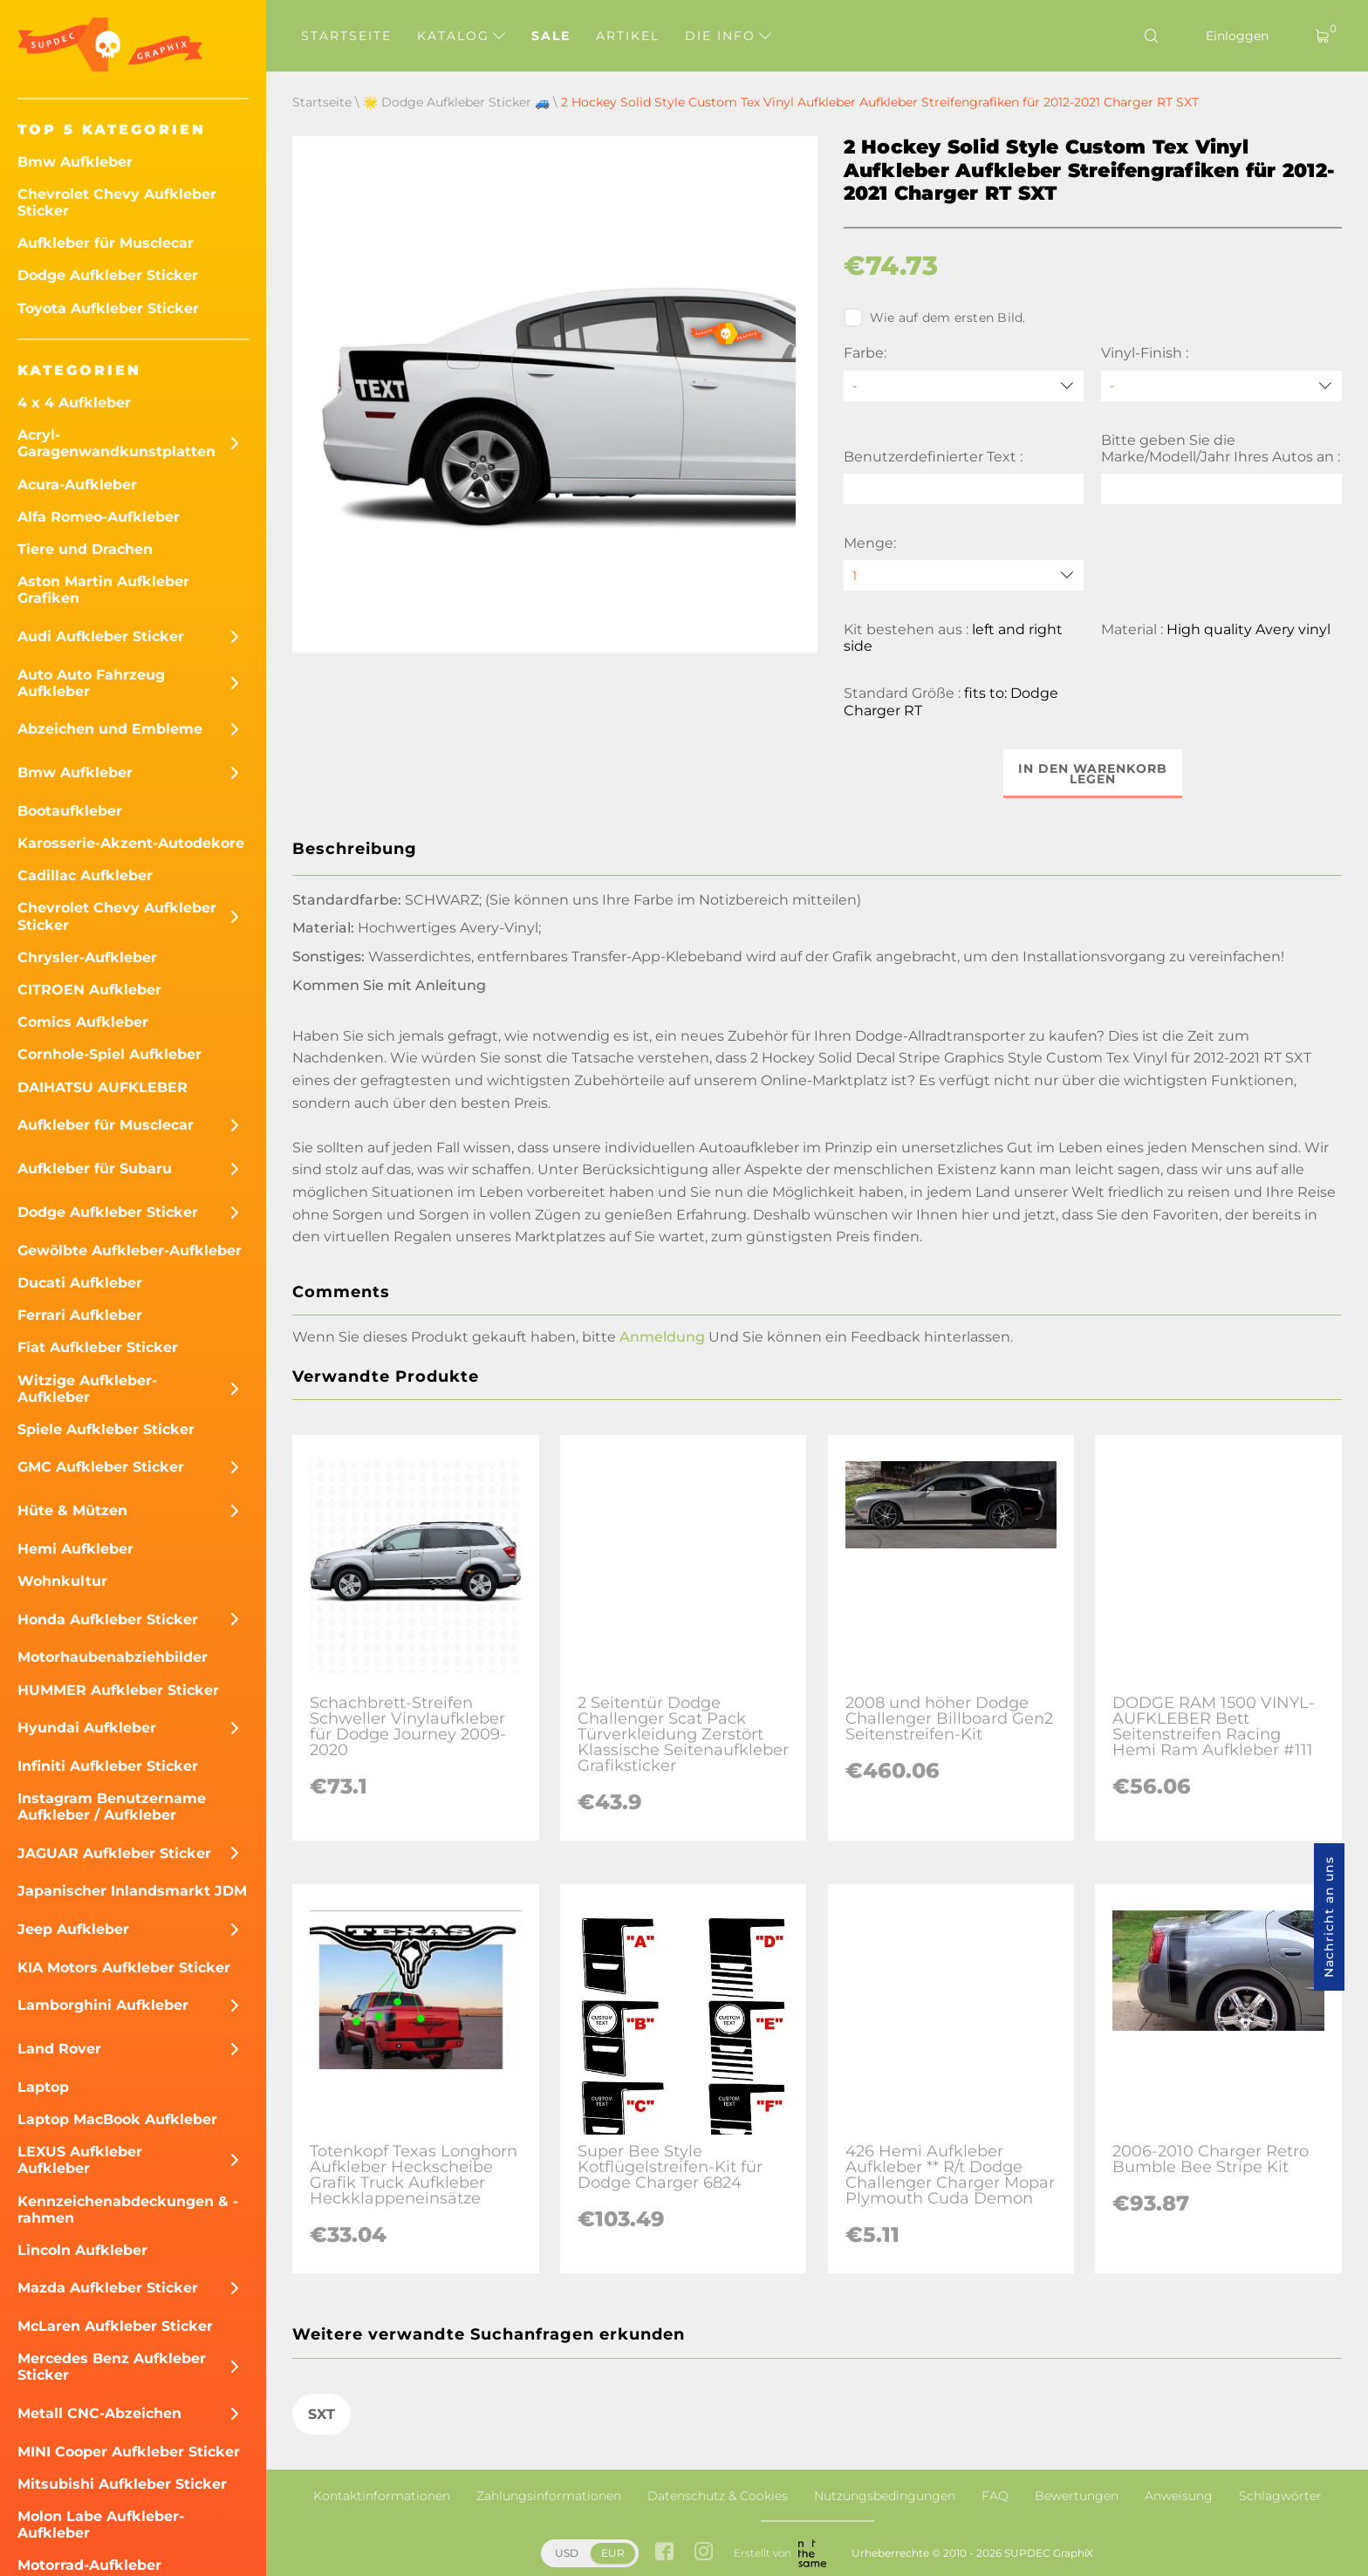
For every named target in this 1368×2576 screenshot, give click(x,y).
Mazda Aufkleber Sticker (107, 2287)
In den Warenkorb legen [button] (1092, 774)
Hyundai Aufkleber (86, 1727)
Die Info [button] (728, 36)
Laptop (43, 2087)
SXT (321, 2414)
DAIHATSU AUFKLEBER (102, 1087)
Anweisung (1179, 2496)
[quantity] (964, 575)
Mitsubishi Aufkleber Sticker (122, 2484)
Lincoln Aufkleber (82, 2250)
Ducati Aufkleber (79, 1282)
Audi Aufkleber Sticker (100, 636)
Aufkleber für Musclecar (105, 243)
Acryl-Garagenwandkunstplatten (116, 443)
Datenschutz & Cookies (717, 2496)
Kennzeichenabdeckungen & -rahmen (127, 2209)
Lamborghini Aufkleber (102, 2005)
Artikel (628, 36)
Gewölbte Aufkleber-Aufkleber (129, 1250)
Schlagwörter (1280, 2496)
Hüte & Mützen (72, 1510)
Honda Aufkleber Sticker (107, 1619)
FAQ (995, 2496)
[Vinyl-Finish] (1221, 386)
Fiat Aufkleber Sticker (97, 1347)
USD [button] (566, 2552)
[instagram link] (703, 2553)
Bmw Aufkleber (75, 162)
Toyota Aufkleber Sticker (108, 308)
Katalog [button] (461, 36)
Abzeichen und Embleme (109, 729)
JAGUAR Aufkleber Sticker (114, 1853)
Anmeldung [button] (662, 1337)
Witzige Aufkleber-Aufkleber (87, 1388)
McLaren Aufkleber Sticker (115, 2326)
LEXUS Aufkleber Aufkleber (79, 2159)
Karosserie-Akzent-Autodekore (130, 843)
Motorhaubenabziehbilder (112, 1657)
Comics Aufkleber (82, 1022)
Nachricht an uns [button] (1329, 1917)
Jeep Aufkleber (73, 1929)
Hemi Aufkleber (75, 1549)
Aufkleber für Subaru (94, 1168)
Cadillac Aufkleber (85, 875)
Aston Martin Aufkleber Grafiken (103, 589)
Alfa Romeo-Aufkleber (98, 517)
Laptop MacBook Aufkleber (117, 2119)
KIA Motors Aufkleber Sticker (123, 1967)
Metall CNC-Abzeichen (99, 2413)
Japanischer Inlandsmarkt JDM (132, 1890)
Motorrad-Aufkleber (89, 2565)
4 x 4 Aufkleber (74, 402)
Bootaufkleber (69, 811)
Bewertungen (1076, 2496)
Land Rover (59, 2048)
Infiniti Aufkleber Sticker (107, 1766)
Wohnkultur (62, 1581)
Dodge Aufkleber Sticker (107, 275)
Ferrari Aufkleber (79, 1315)
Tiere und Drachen (85, 549)
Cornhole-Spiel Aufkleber (109, 1054)
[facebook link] (664, 2553)
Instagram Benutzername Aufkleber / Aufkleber (111, 1806)
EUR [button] (613, 2552)
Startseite (346, 36)
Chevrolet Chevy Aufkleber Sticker (116, 202)
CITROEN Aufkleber (89, 989)
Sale (551, 36)
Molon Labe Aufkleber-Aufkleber (100, 2524)
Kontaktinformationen (381, 2496)
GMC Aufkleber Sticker (100, 1467)
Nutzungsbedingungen (884, 2496)
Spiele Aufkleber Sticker (106, 1429)
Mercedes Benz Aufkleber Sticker (111, 2366)
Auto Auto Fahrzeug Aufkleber (91, 683)
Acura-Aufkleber (77, 484)
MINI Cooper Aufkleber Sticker (128, 2451)
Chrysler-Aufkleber (87, 957)
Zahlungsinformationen (548, 2496)
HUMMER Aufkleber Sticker (118, 1690)
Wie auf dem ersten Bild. (935, 317)
